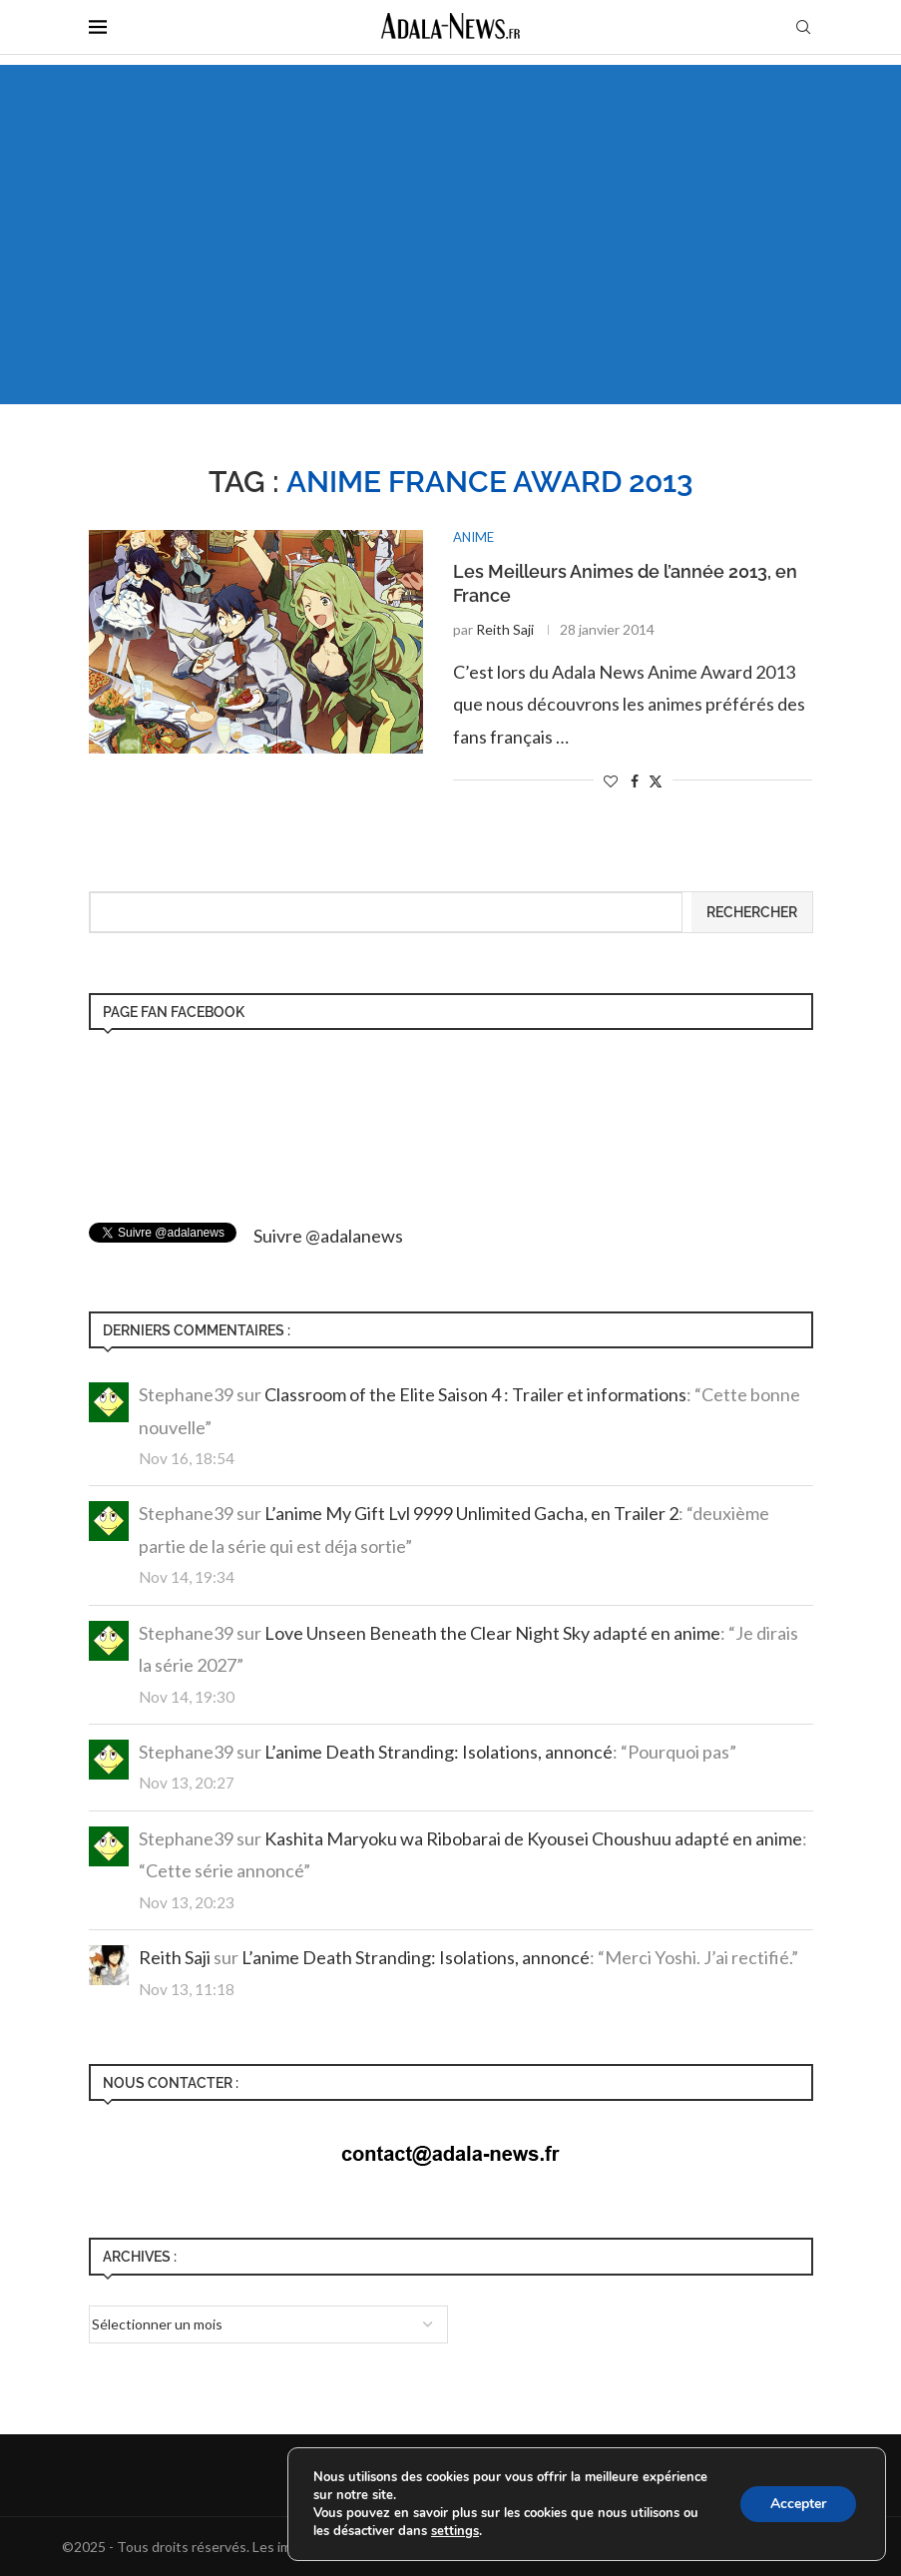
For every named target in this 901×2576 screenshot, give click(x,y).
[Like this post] (611, 781)
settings (455, 2531)
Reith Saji (505, 629)
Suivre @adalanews (328, 1236)
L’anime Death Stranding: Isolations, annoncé (438, 1752)
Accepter (798, 2503)
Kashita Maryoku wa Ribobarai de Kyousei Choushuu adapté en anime (533, 1838)
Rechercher (751, 912)
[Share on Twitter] (656, 781)
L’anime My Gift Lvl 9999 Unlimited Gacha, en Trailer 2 (471, 1513)
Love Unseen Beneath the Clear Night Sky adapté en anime (492, 1633)
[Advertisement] (450, 234)
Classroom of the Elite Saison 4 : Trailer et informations (475, 1394)
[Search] (803, 28)
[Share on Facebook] (635, 781)
